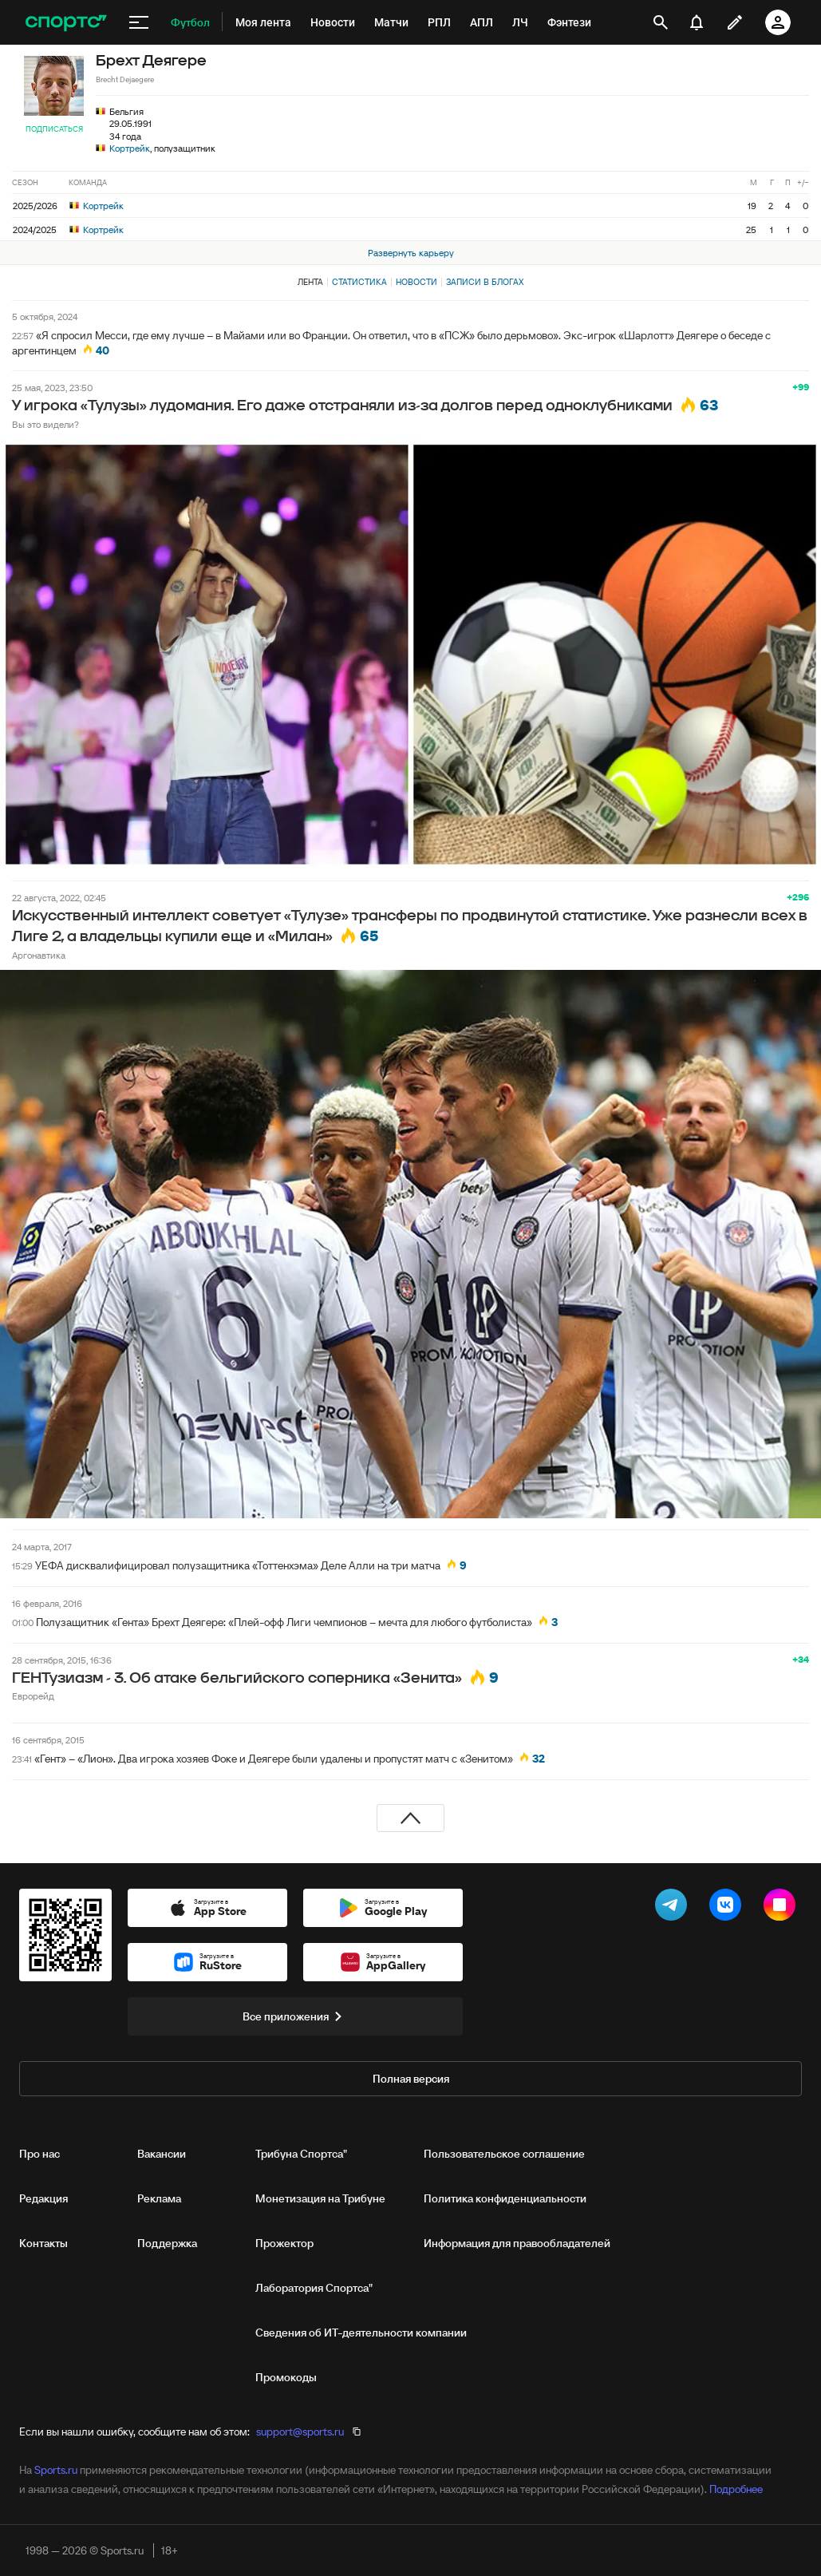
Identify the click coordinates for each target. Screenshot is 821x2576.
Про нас (39, 2154)
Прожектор (284, 2243)
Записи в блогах (484, 281)
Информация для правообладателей (517, 2243)
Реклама (159, 2198)
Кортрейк (129, 148)
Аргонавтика (38, 955)
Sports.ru (55, 2470)
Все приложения (295, 2016)
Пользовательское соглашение (504, 2154)
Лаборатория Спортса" (314, 2288)
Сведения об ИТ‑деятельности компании (361, 2332)
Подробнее (736, 2489)
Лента (310, 281)
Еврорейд (33, 1696)
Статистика (359, 281)
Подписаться (54, 129)
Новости (416, 281)
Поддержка (167, 2243)
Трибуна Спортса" (301, 2154)
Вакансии (161, 2154)
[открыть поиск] (660, 22)
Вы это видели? (45, 424)
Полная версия (411, 2078)
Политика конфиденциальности (505, 2198)
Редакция (43, 2198)
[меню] (139, 22)
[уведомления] (696, 22)
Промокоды (286, 2377)
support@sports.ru (300, 2431)
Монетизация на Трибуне (320, 2198)
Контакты (43, 2243)
